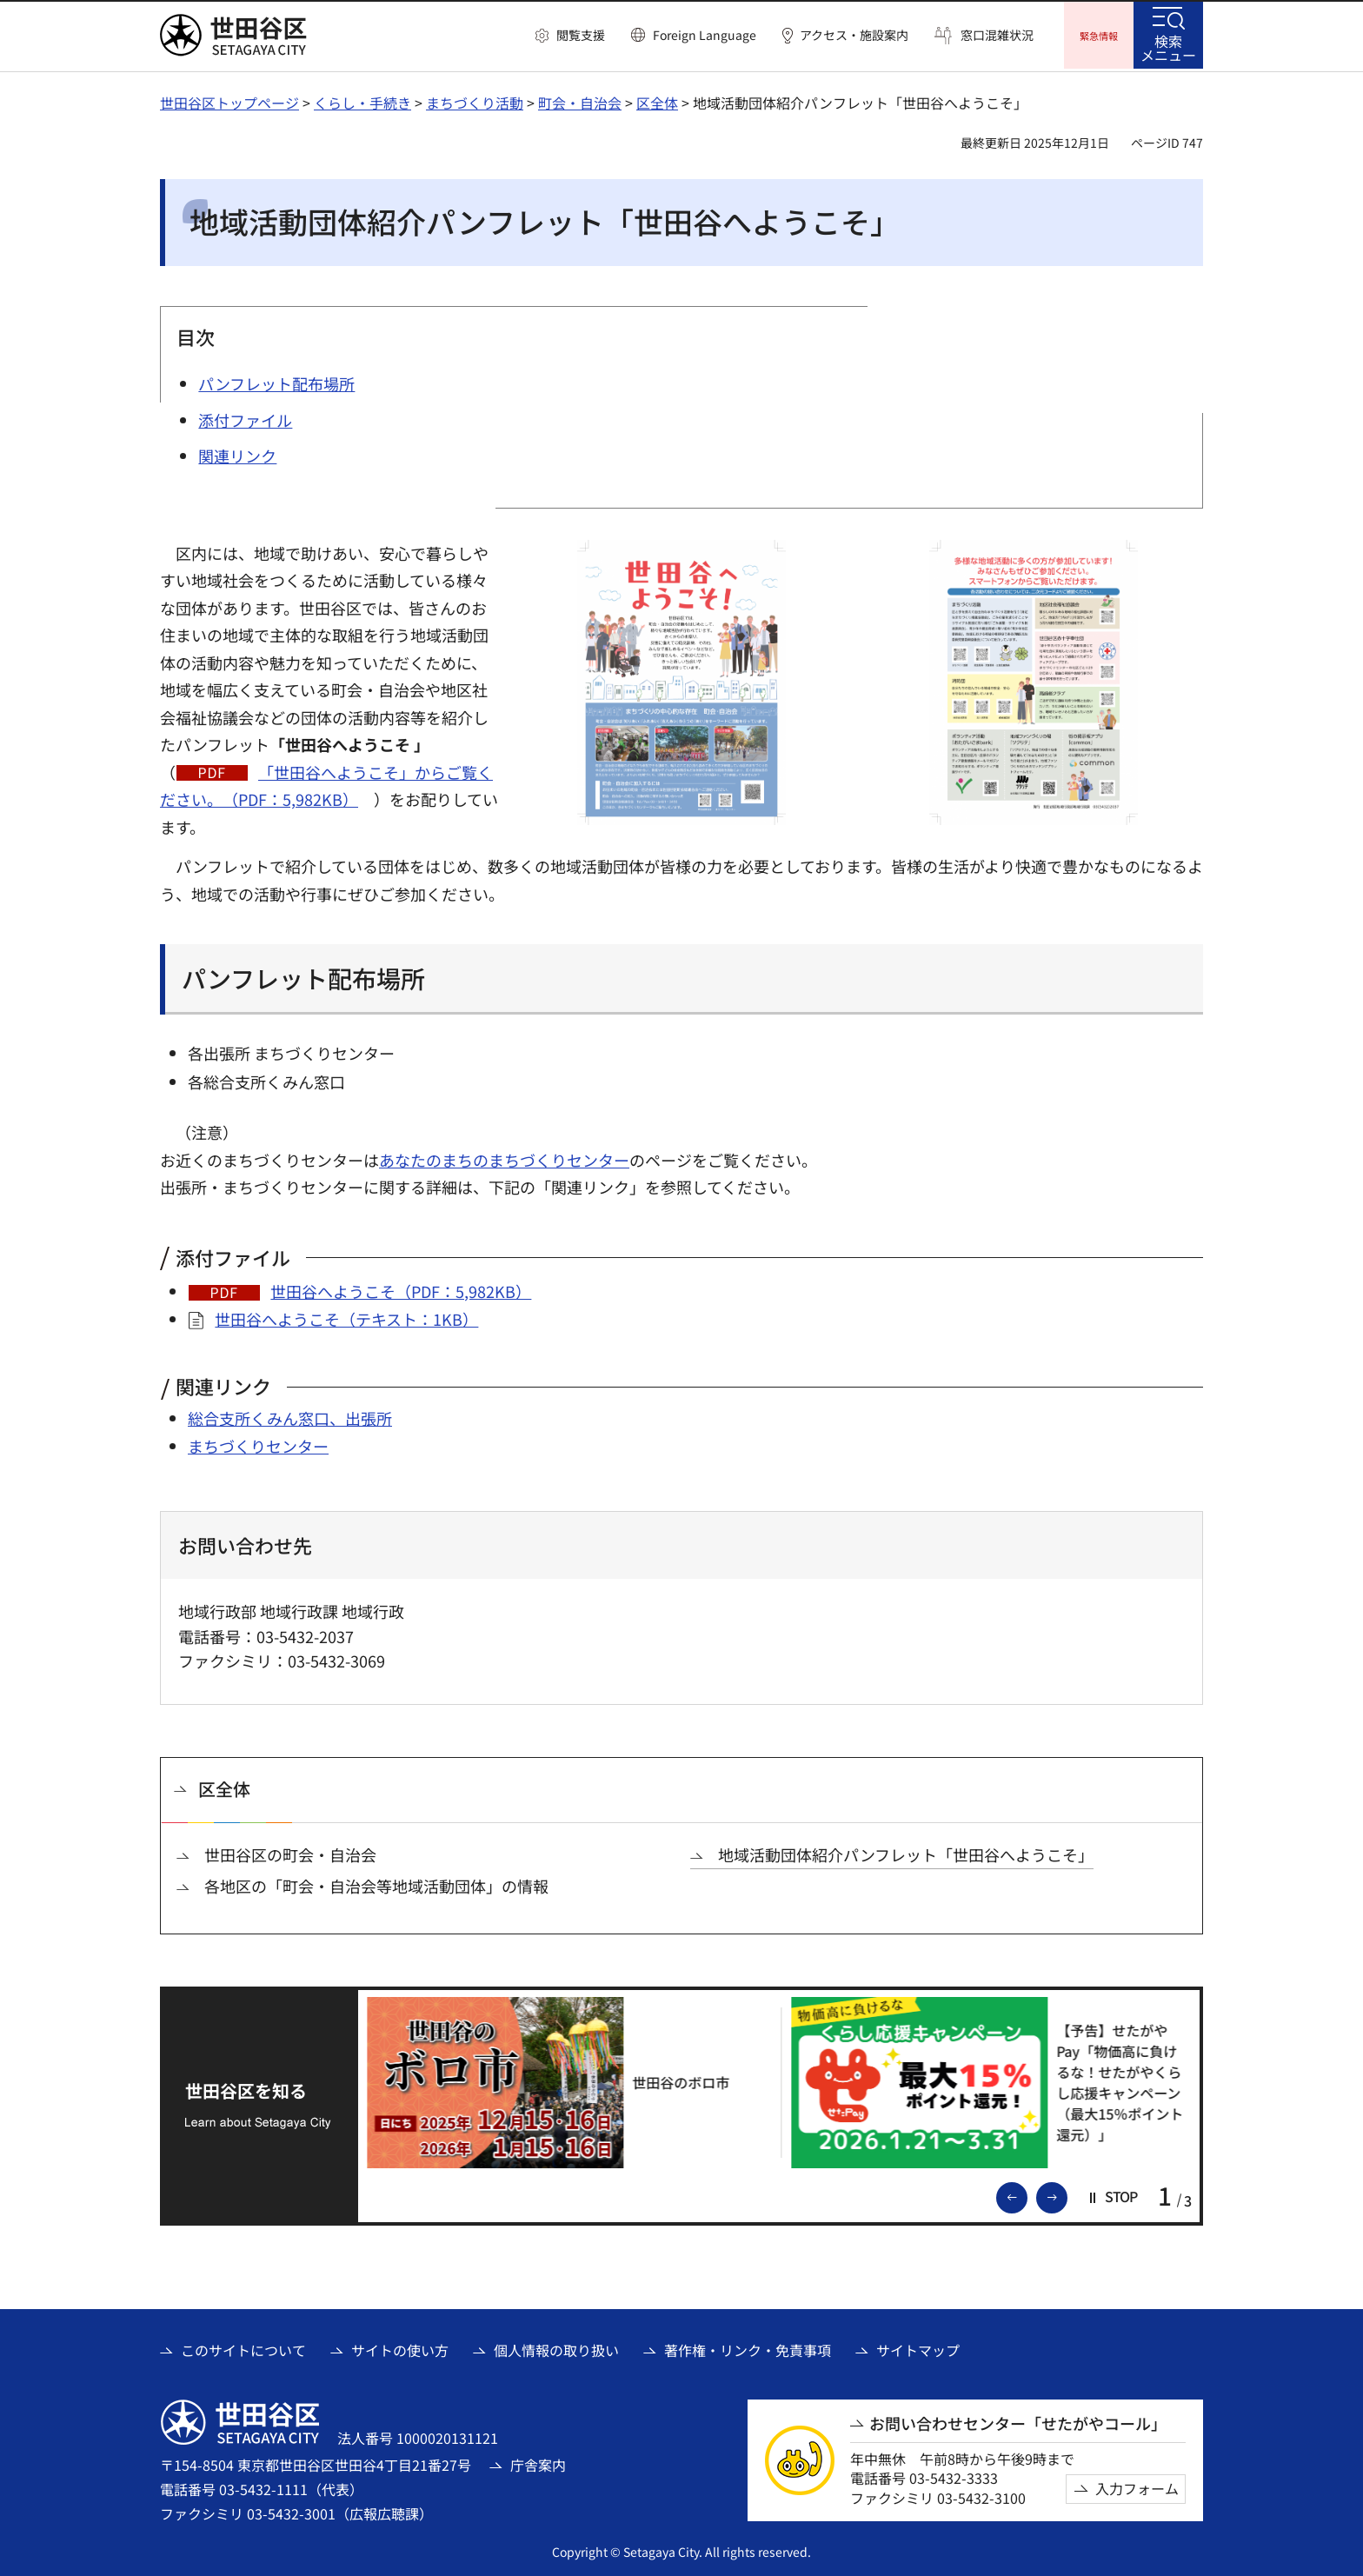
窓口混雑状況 (997, 35)
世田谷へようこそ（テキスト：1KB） (346, 1316)
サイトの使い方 (400, 2347)
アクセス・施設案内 (854, 35)
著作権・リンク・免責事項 (747, 2347)
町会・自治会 (580, 100)
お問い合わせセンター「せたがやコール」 (1018, 2421)
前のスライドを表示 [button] (1026, 2193)
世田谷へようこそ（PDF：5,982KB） (400, 1288)
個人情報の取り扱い (556, 2347)
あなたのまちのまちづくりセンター (504, 1157)
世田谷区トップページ (229, 100)
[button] (570, 35)
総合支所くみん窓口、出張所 (290, 1415)
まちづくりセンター (258, 1444)
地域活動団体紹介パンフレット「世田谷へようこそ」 (906, 1852)
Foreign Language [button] (704, 34)
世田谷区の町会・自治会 (290, 1852)
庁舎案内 (538, 2462)
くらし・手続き (362, 100)
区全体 (657, 100)
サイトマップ (918, 2347)
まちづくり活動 (474, 100)
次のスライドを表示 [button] (1066, 2193)
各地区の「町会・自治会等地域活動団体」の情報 (376, 1884)
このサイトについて (243, 2347)
